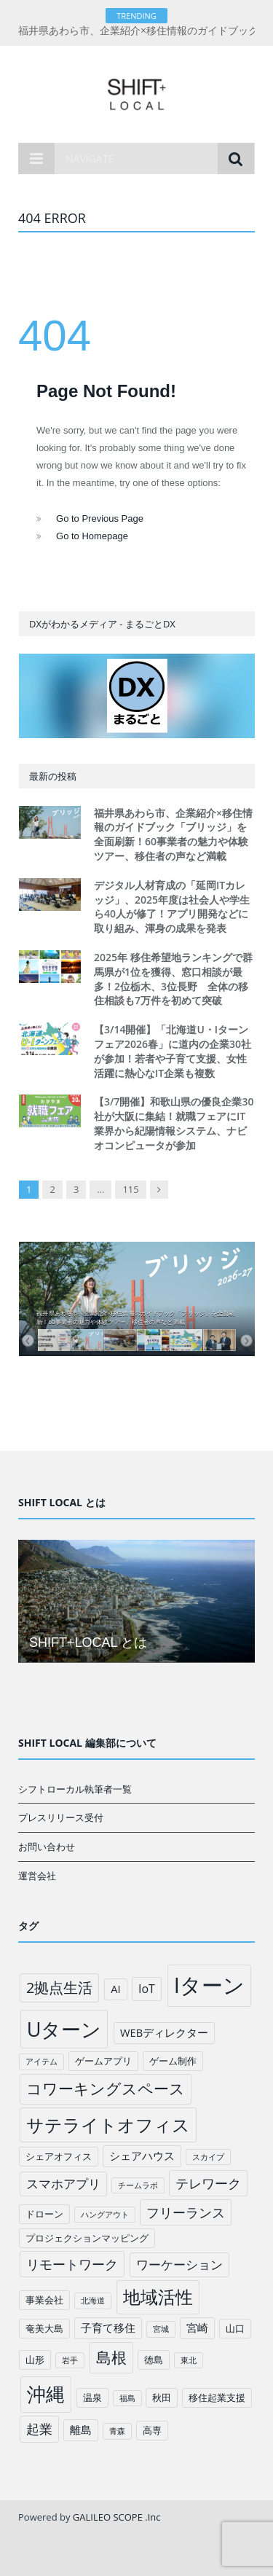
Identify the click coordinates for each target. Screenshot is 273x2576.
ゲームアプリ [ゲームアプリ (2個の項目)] (103, 2060)
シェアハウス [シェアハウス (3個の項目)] (142, 2155)
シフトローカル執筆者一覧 (75, 1789)
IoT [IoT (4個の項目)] (146, 1989)
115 (130, 1189)
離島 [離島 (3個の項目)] (81, 2429)
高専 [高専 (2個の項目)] (152, 2430)
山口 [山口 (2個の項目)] (235, 2328)
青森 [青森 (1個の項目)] (117, 2431)
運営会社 (37, 1875)
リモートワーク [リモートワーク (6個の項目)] (72, 2264)
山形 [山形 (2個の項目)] (34, 2359)
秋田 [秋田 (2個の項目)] (161, 2397)
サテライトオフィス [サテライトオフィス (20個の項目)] (108, 2125)
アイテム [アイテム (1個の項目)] (41, 2061)
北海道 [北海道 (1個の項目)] (93, 2300)
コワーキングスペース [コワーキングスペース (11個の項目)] (105, 2088)
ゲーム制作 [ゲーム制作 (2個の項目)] (173, 2060)
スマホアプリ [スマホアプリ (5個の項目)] (63, 2183)
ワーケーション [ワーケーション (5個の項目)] (179, 2264)
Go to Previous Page (99, 518)
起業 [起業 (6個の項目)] (39, 2429)
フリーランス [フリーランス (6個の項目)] (185, 2212)
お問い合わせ (46, 1846)
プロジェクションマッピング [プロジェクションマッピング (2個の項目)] (87, 2237)
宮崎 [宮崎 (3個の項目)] (197, 2327)
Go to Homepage (92, 536)
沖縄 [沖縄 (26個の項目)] (46, 2394)
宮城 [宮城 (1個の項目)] (161, 2329)
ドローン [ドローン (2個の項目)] (44, 2213)
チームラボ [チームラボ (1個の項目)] (138, 2185)
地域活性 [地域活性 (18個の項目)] (158, 2297)
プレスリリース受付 (60, 1817)
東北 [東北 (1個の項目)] (189, 2360)
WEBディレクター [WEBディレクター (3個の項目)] (164, 2032)
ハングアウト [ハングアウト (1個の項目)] (105, 2214)
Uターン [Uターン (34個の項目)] (64, 2029)
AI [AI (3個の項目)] (115, 1988)
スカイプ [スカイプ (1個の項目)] (208, 2157)
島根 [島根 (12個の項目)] (111, 2357)
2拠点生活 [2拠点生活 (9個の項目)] (59, 1987)
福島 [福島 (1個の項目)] (127, 2398)
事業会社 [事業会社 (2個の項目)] (44, 2299)
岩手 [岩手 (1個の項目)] (70, 2360)
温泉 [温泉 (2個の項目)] (92, 2397)
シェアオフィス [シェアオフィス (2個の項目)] (58, 2156)
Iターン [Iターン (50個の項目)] (209, 1985)
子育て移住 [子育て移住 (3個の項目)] (108, 2327)
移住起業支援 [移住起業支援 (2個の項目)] (217, 2397)
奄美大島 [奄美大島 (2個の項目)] (44, 2328)
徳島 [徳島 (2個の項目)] (153, 2359)
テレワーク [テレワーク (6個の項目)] (208, 2183)
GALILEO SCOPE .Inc (117, 2517)
